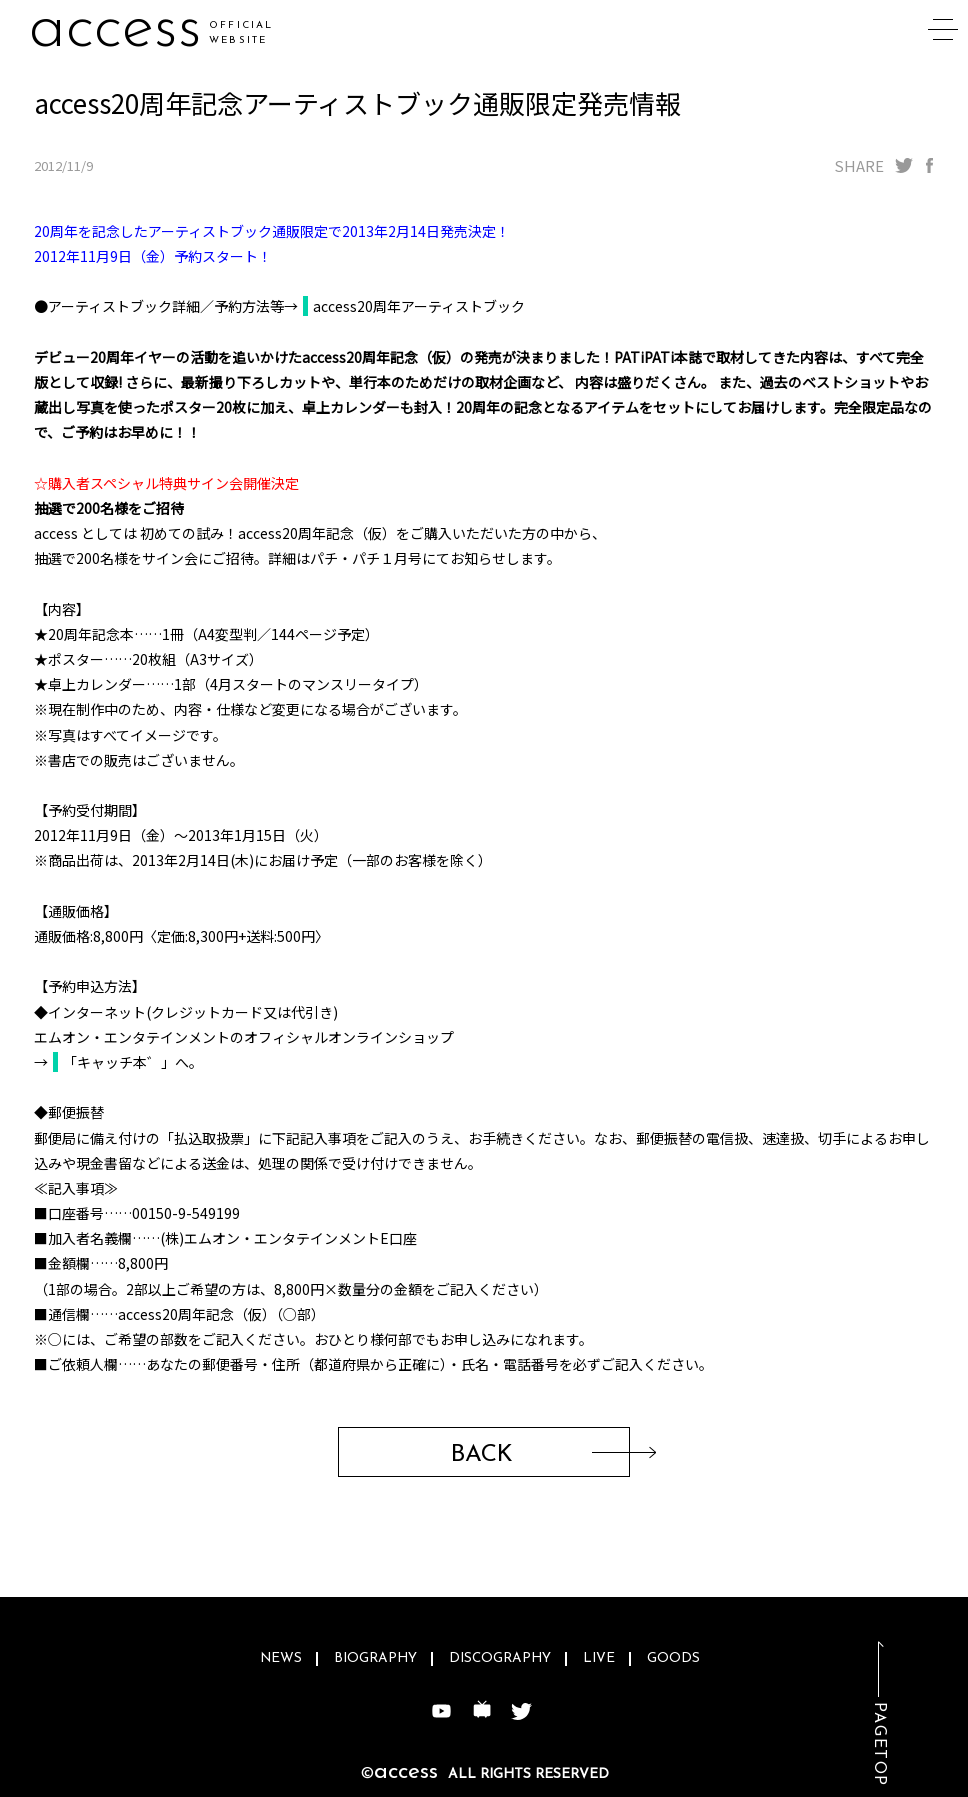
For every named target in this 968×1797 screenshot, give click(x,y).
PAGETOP (879, 1744)
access (115, 29)
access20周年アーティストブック (419, 306)
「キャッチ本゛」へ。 (133, 1062)
